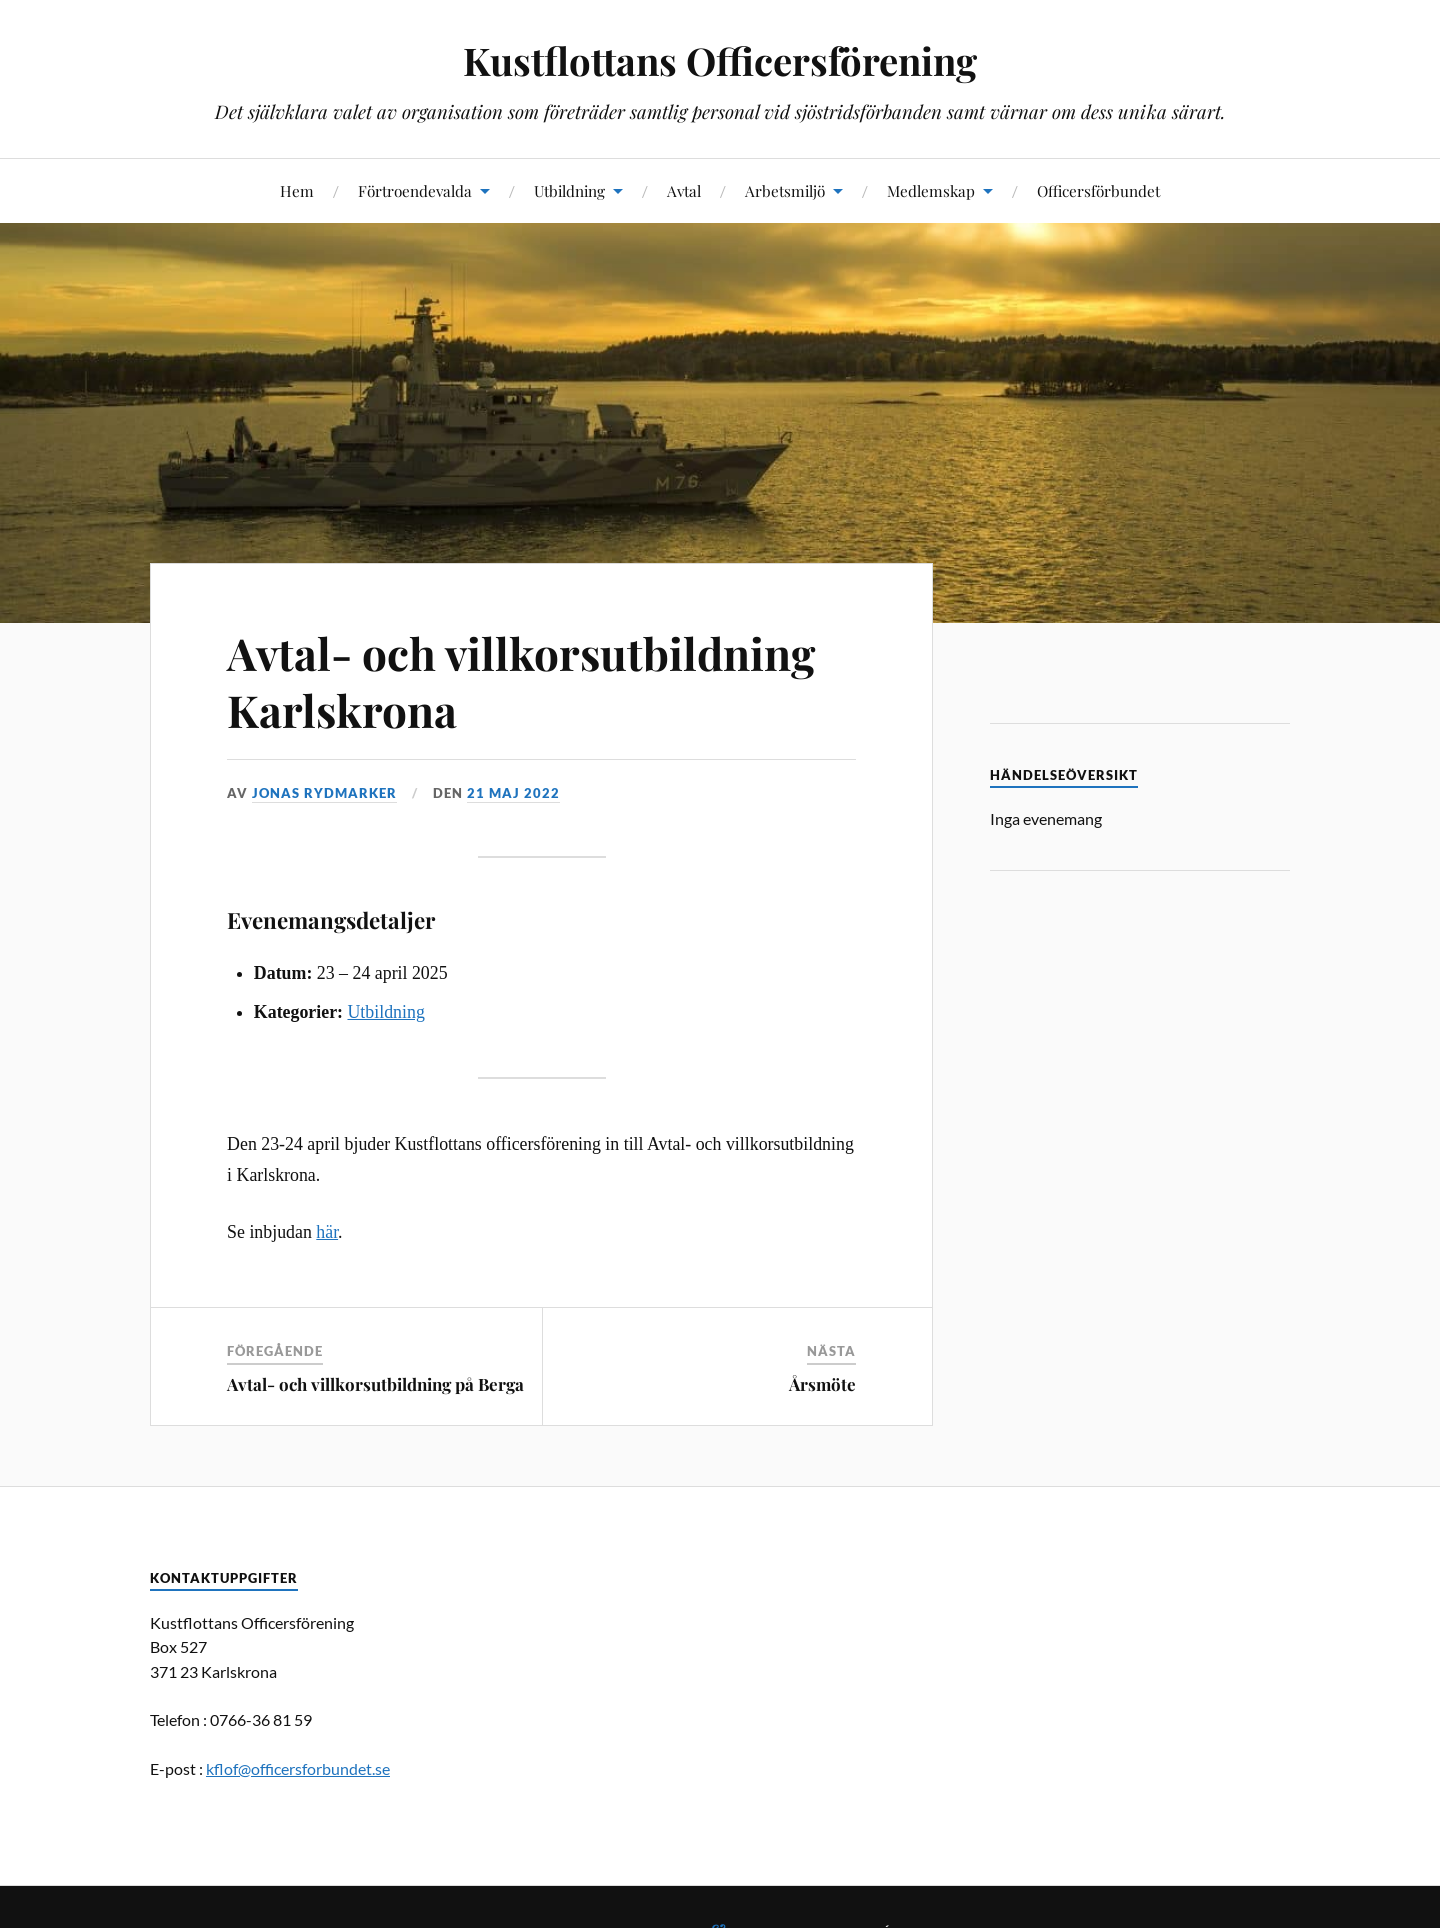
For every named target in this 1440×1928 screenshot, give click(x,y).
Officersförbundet (1098, 190)
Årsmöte (822, 1384)
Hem (297, 190)
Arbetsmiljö (785, 190)
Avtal (684, 190)
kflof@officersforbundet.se (298, 1768)
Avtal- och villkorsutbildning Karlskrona (521, 681)
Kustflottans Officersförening (720, 60)
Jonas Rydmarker (324, 793)
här (327, 1232)
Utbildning (569, 190)
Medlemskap (931, 190)
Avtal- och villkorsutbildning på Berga (375, 1384)
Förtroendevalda (415, 190)
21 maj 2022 (513, 793)
